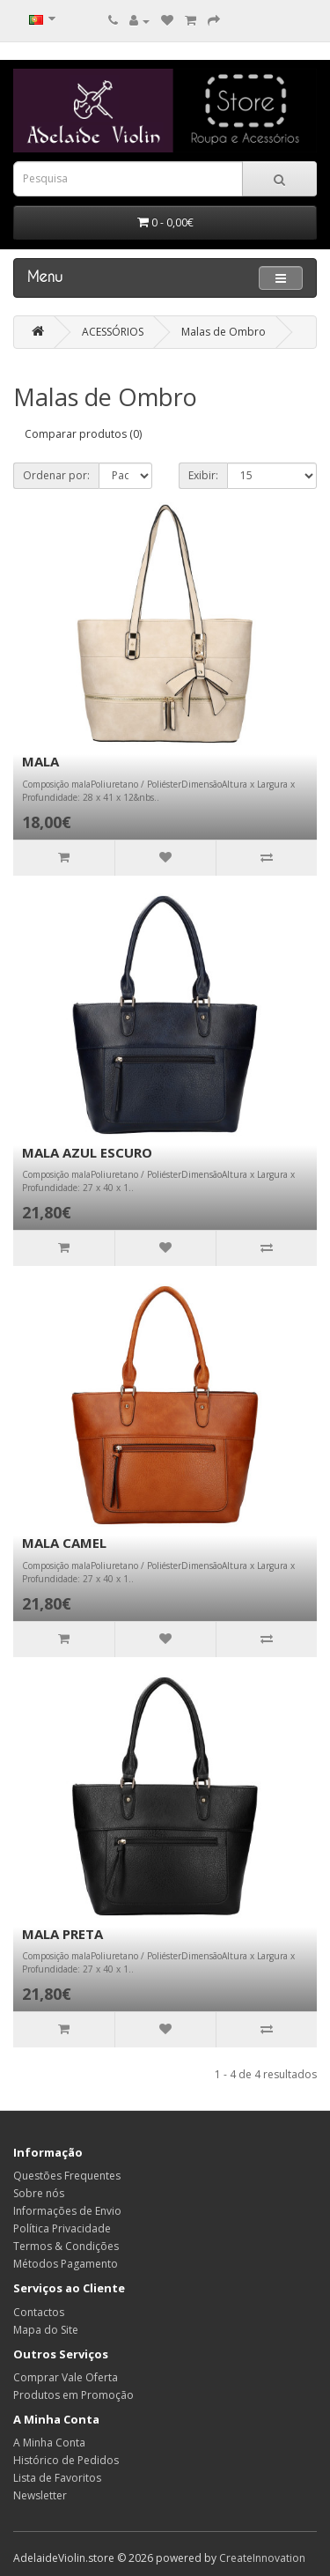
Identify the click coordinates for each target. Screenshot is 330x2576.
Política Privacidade (62, 2228)
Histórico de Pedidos (66, 2460)
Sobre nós (38, 2193)
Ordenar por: (56, 475)
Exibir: (203, 475)
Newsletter (40, 2495)
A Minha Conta (49, 2442)
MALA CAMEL (64, 1542)
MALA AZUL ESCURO (87, 1152)
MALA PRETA (62, 1934)
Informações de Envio (67, 2210)
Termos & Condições (66, 2246)
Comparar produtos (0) (83, 433)
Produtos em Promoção (73, 2394)
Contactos (38, 2312)
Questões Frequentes (67, 2175)
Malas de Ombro (223, 331)
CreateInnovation (262, 2557)
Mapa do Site (45, 2329)
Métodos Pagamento (65, 2263)
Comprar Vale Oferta (65, 2377)
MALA (40, 761)
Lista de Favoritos (57, 2477)
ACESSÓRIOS (112, 331)
